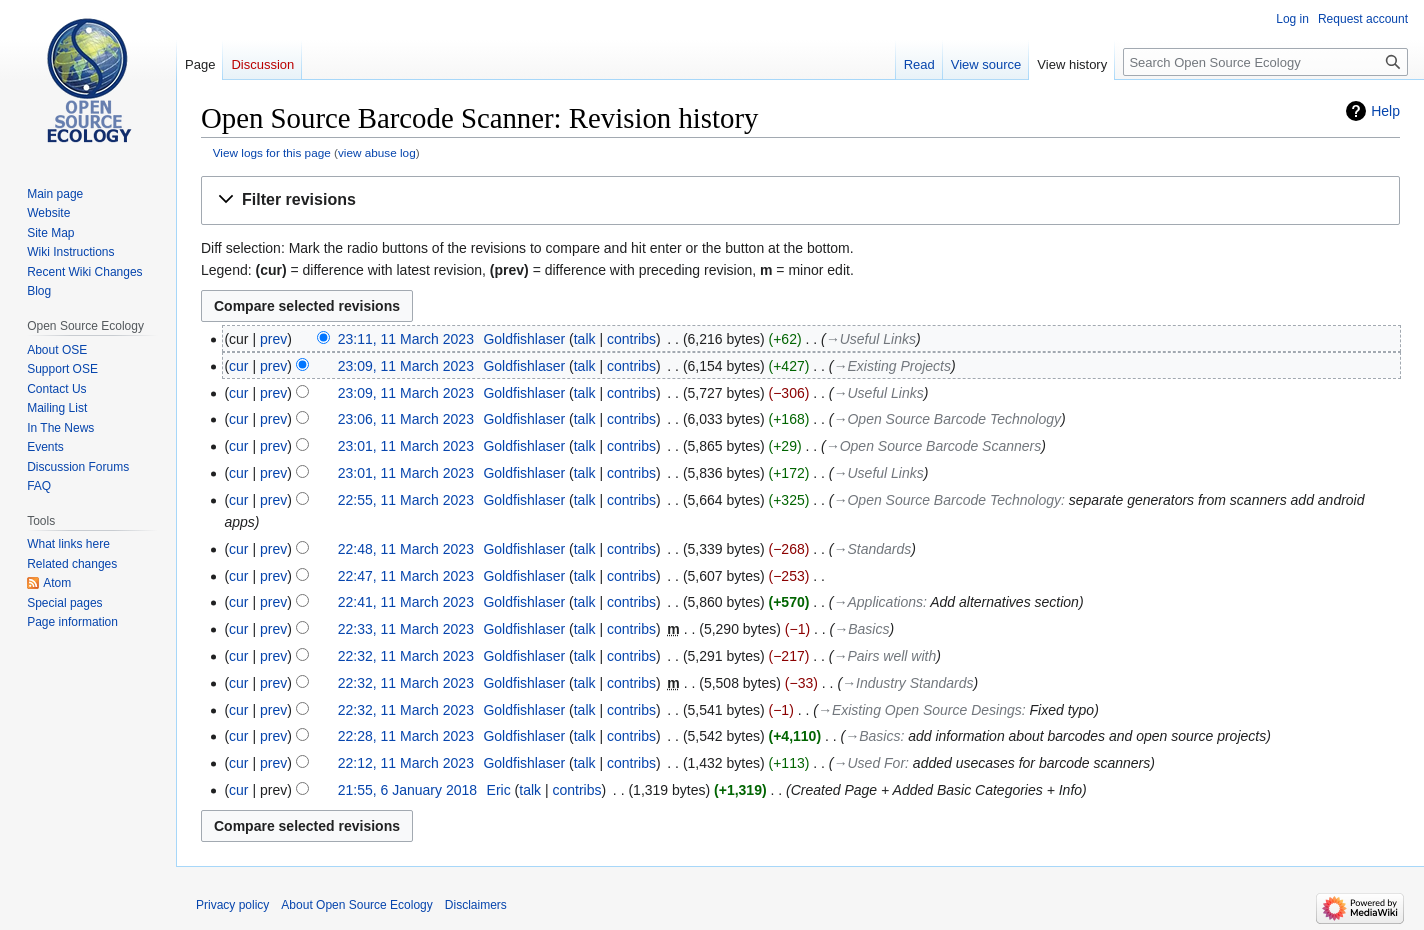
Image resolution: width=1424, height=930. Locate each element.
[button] (800, 200)
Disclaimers (476, 905)
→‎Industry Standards (907, 683)
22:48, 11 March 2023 (406, 549)
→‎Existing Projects (892, 366)
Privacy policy (232, 905)
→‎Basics (861, 629)
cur (238, 366)
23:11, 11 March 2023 (406, 339)
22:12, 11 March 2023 (406, 763)
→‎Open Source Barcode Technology (947, 419)
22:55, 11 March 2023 (406, 500)
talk (585, 339)
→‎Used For (870, 763)
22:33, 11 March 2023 (406, 629)
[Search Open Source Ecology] (1265, 62)
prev (273, 339)
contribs (631, 339)
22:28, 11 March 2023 (406, 736)
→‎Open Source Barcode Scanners (934, 446)
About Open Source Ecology (356, 905)
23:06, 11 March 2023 (406, 419)
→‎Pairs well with (885, 656)
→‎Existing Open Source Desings (920, 710)
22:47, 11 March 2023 (406, 576)
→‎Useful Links (871, 339)
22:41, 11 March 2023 (406, 602)
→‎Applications (878, 602)
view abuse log (377, 152)
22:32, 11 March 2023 (406, 656)
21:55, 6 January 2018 (407, 790)
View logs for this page (272, 152)
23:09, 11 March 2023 (406, 366)
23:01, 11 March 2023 (406, 446)
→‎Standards (873, 549)
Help (1385, 111)
